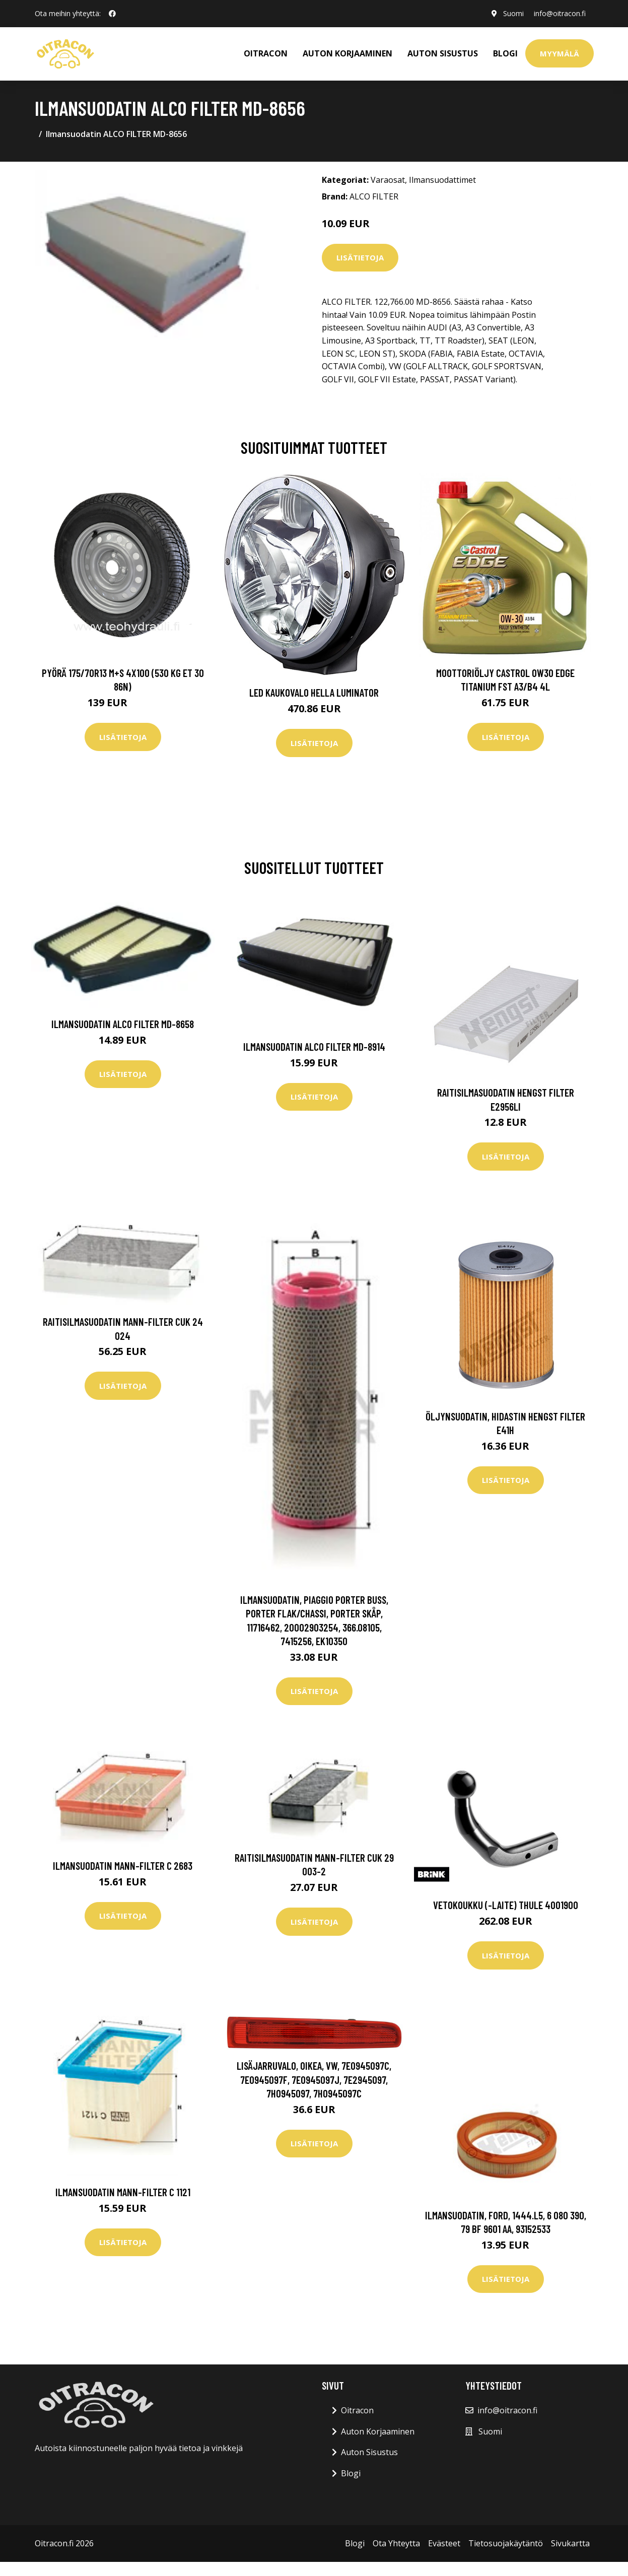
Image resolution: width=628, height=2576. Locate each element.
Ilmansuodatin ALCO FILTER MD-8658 (122, 1024)
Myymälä (559, 53)
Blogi (505, 53)
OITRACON (266, 53)
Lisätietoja (360, 257)
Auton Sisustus (369, 2452)
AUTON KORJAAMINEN (347, 53)
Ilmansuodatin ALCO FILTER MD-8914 (314, 1046)
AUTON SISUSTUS (442, 53)
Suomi (513, 13)
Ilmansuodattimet (442, 179)
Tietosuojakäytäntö (505, 2543)
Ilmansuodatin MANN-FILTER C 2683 (122, 1865)
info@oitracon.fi (560, 13)
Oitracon (357, 2410)
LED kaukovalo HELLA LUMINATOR (314, 692)
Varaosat (388, 179)
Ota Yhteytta (396, 2543)
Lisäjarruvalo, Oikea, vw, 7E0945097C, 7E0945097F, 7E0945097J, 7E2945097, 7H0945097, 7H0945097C (314, 2079)
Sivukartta (570, 2543)
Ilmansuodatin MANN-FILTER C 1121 (122, 2192)
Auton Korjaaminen (377, 2431)
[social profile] (112, 13)
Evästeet (444, 2543)
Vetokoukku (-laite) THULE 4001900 (505, 1905)
